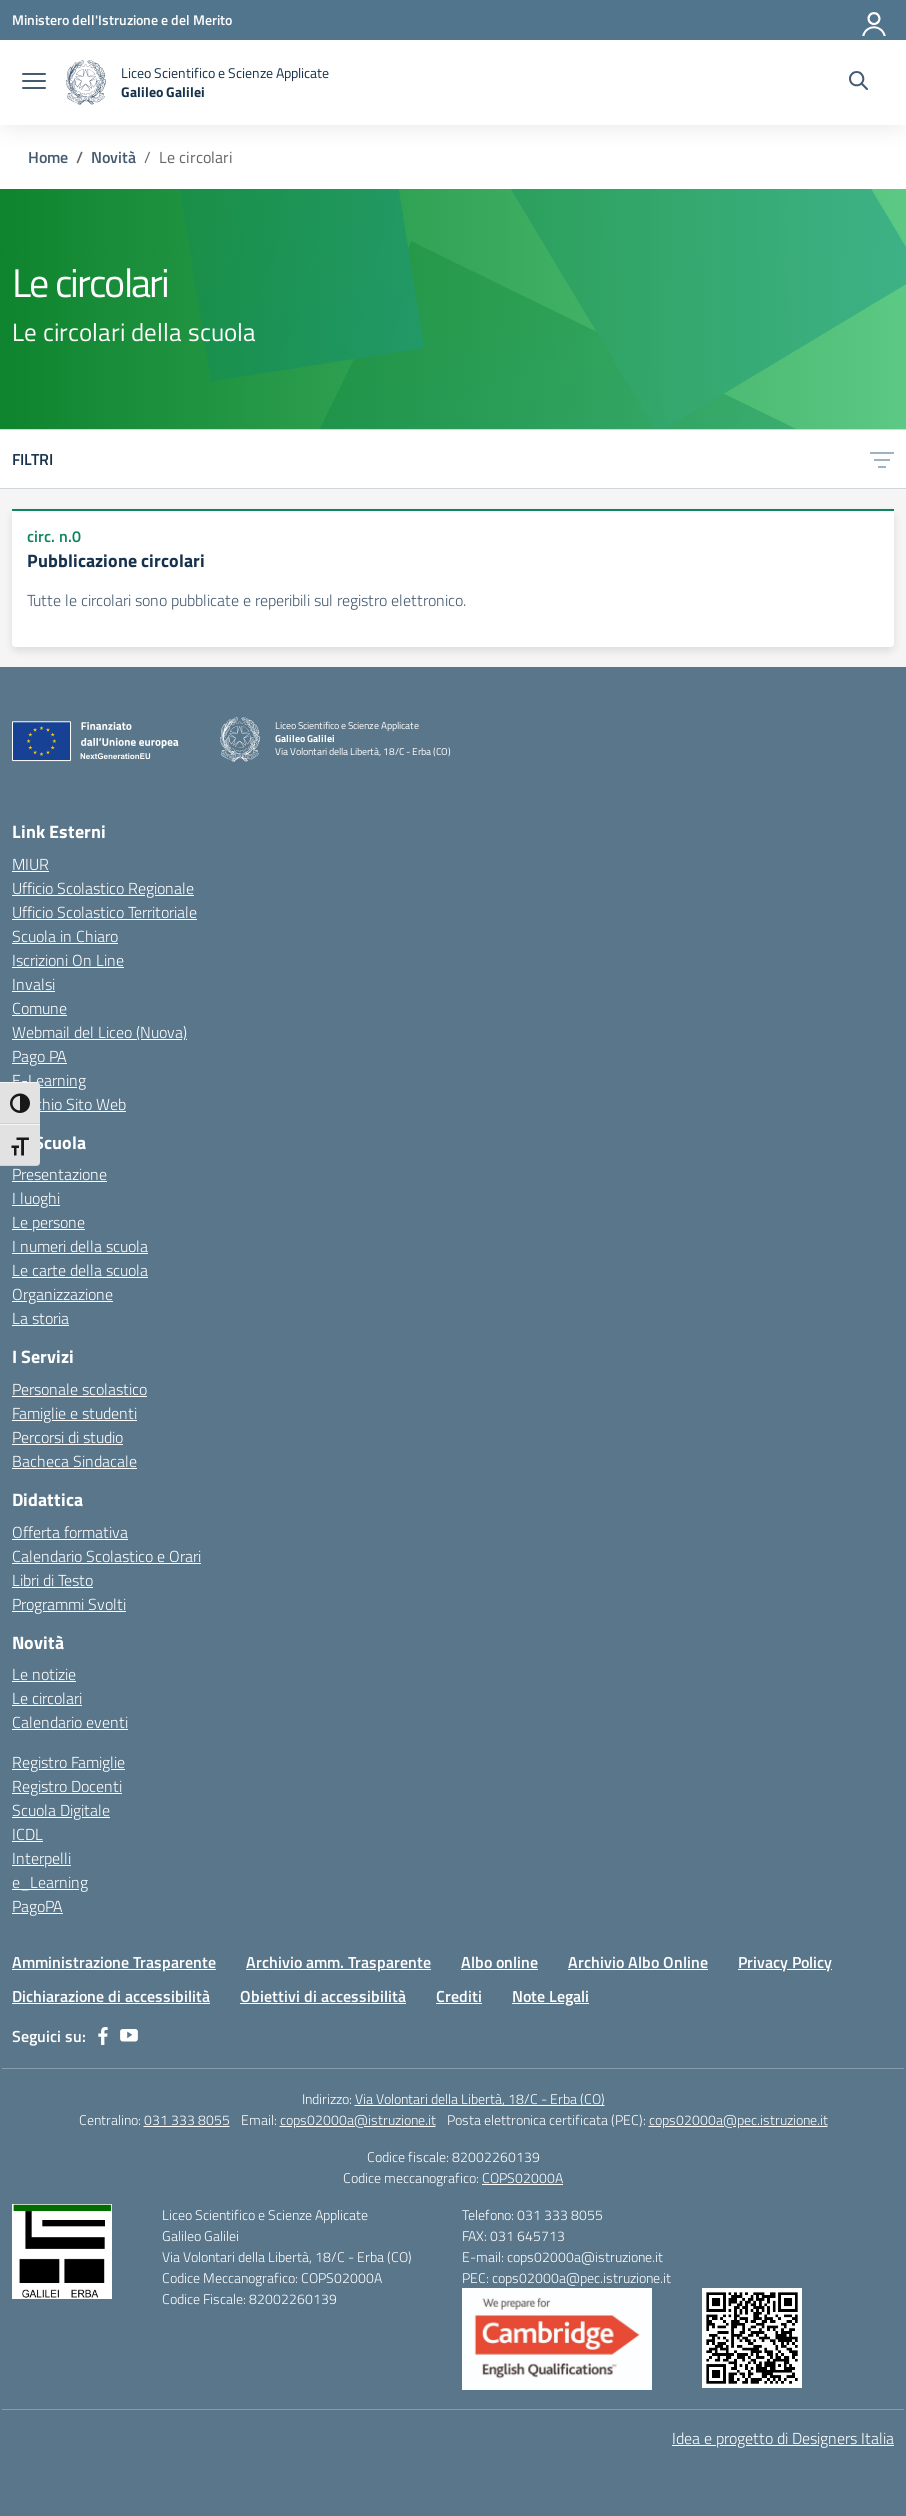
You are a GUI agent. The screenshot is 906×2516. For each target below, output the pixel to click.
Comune (39, 1008)
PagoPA (37, 1906)
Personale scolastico (79, 1389)
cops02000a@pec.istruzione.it (738, 2119)
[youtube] (129, 2036)
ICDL (27, 1834)
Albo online (499, 1962)
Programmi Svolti (69, 1604)
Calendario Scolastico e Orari (106, 1556)
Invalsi (33, 984)
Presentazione (59, 1174)
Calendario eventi (70, 1722)
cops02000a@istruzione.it (358, 2119)
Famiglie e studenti (74, 1413)
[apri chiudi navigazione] (34, 83)
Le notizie (44, 1674)
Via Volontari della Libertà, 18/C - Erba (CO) (480, 2098)
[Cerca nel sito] (858, 83)
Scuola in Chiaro (65, 936)
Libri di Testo (52, 1580)
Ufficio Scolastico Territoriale (104, 912)
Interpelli (41, 1858)
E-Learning (49, 1080)
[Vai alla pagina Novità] (113, 157)
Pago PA (39, 1056)
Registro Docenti (67, 1786)
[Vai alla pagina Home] (48, 157)
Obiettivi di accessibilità (323, 1996)
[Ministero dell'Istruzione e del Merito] (122, 19)
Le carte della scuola (80, 1270)
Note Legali (550, 1996)
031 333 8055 (187, 2119)
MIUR (30, 864)
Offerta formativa (70, 1532)
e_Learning (50, 1882)
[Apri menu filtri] (882, 459)
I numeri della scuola (80, 1246)
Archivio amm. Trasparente (338, 1962)
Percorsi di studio (67, 1437)
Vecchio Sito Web (69, 1104)
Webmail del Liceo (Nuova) (99, 1032)
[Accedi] (875, 20)
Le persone (48, 1222)
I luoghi (36, 1198)
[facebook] (103, 2036)
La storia (40, 1318)
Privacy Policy (785, 1962)
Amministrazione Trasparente (114, 1962)
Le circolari (47, 1698)
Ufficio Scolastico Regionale (103, 888)
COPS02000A (522, 2177)
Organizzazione (62, 1294)
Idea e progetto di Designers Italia (783, 2438)
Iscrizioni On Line (68, 960)
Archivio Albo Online (638, 1962)
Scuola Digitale (61, 1810)
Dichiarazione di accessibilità (111, 1996)
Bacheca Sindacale (74, 1461)
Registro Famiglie (68, 1762)
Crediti (459, 1996)
